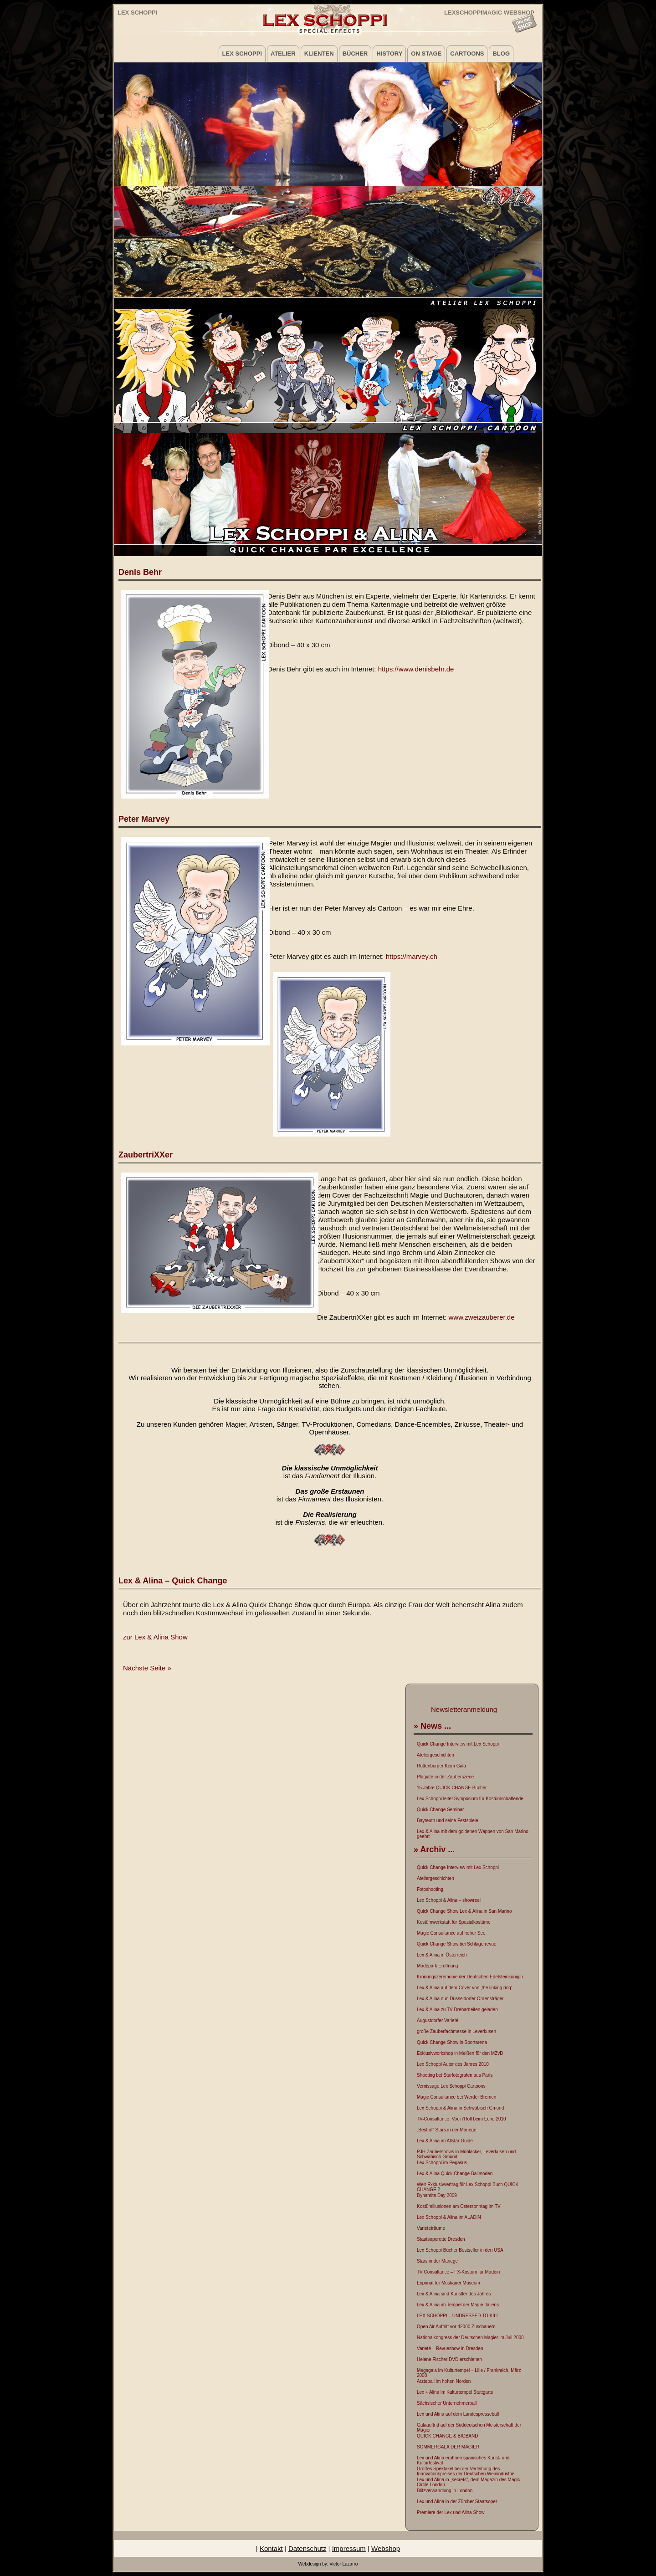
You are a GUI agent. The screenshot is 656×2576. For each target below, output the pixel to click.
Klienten (319, 53)
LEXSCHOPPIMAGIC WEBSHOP (489, 12)
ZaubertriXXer (145, 1154)
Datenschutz (307, 2548)
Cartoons (467, 53)
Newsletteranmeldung (464, 1709)
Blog (501, 53)
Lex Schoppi (137, 12)
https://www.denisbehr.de (416, 669)
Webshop (385, 2548)
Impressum (349, 2548)
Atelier (283, 53)
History (389, 53)
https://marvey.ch (411, 956)
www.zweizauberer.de (481, 1317)
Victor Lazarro (343, 2563)
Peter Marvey (143, 819)
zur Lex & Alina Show (155, 1637)
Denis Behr (140, 572)
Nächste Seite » (147, 1668)
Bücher (355, 53)
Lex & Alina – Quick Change (172, 1580)
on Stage (426, 53)
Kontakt (271, 2548)
